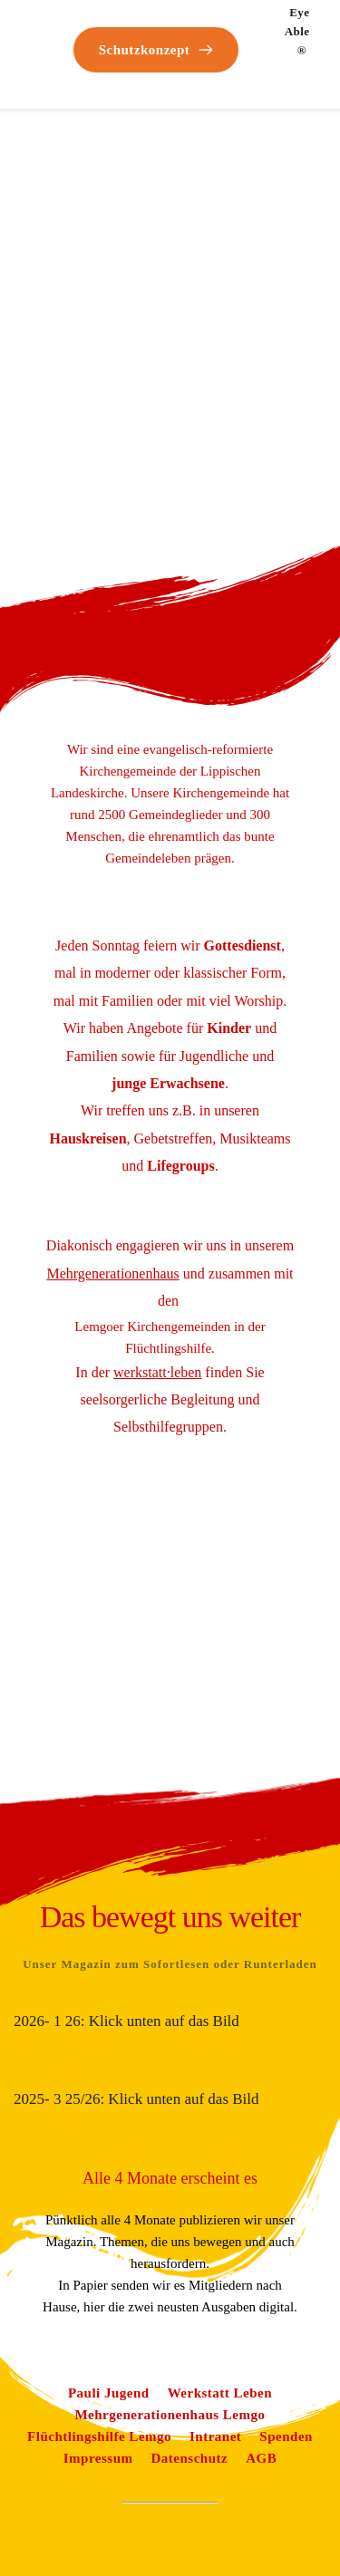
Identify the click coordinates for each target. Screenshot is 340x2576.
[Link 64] (286, 2436)
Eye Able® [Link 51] (299, 31)
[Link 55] (87, 1138)
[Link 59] (108, 2393)
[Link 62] (99, 2436)
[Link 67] (261, 2458)
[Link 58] (157, 1372)
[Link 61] (169, 2415)
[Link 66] (190, 2458)
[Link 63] (215, 2436)
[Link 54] (168, 1083)
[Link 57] (112, 1273)
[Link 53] (229, 1028)
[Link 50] (249, 28)
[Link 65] (98, 2458)
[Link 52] (242, 945)
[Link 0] (53, 21)
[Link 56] (180, 1165)
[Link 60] (220, 2393)
